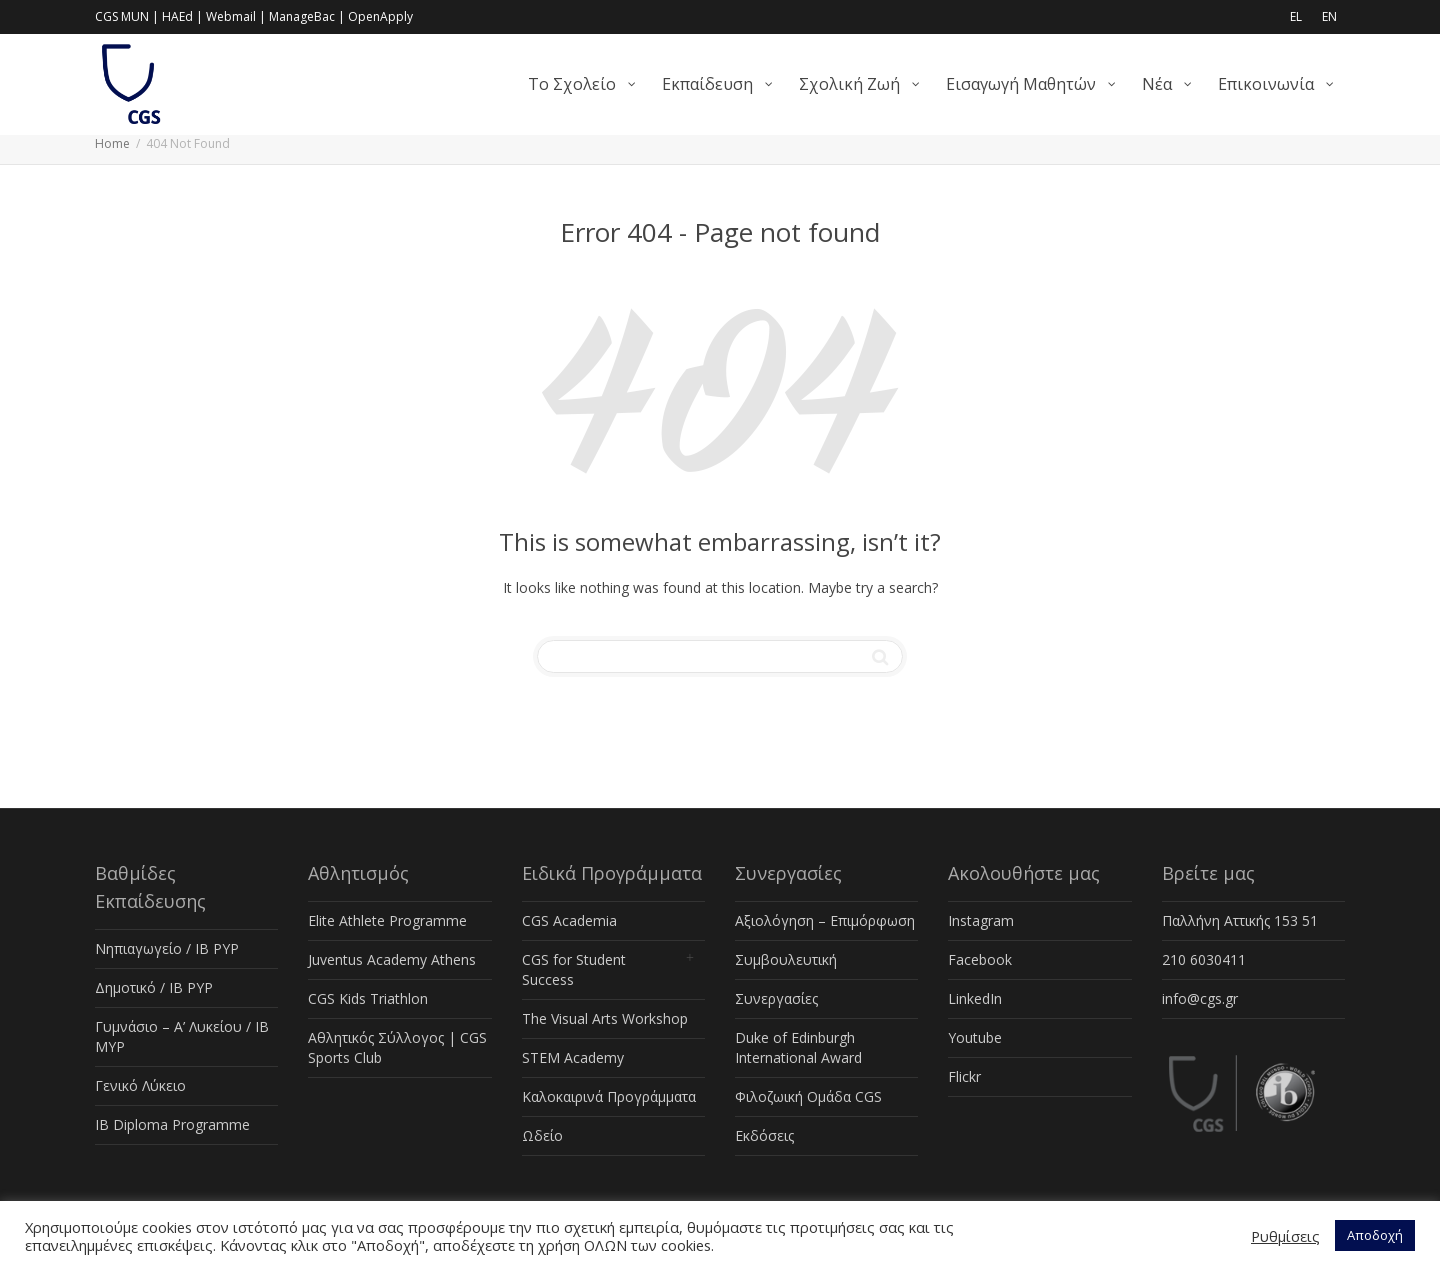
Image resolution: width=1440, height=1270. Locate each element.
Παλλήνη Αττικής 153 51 (1240, 920)
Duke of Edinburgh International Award (798, 1047)
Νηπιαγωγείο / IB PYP (167, 948)
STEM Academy (573, 1057)
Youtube (975, 1037)
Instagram (981, 920)
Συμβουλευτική (786, 959)
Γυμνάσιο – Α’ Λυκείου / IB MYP (182, 1036)
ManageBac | (307, 16)
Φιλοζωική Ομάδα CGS (808, 1096)
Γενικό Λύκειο (140, 1085)
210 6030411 (1204, 959)
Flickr (964, 1076)
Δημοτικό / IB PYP (154, 987)
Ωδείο (542, 1135)
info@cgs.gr (1200, 998)
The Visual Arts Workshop (605, 1018)
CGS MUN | (127, 16)
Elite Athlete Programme (387, 920)
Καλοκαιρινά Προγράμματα (609, 1096)
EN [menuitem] (1329, 16)
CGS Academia (569, 920)
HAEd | (182, 16)
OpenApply (380, 16)
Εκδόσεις (764, 1135)
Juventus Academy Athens (392, 959)
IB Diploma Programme (172, 1124)
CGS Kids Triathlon (368, 998)
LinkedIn (975, 998)
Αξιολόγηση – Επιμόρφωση (825, 920)
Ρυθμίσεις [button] (1285, 1236)
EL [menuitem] (1296, 16)
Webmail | (236, 16)
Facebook (980, 959)
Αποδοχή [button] (1375, 1235)
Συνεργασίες (776, 998)
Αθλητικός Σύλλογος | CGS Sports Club (397, 1047)
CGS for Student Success (574, 969)
